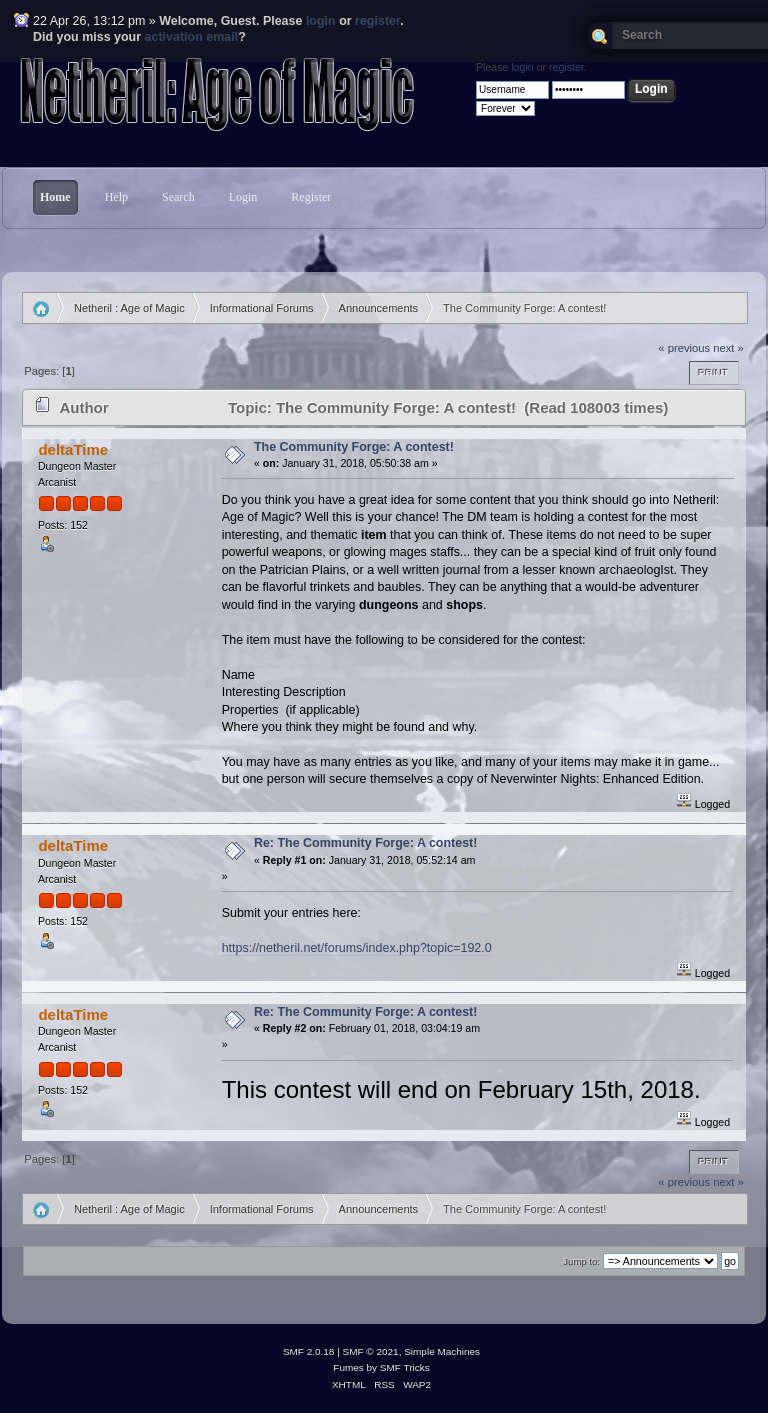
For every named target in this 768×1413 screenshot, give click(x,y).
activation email (192, 37)
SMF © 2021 (371, 1351)
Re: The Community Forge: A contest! (366, 843)
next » (728, 348)
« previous (684, 348)
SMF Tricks (405, 1367)
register (377, 21)
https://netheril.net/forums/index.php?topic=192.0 (357, 948)
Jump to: (581, 1261)
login (321, 21)
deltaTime (73, 449)
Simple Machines (442, 1351)
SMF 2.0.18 (309, 1351)
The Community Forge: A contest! (354, 447)
